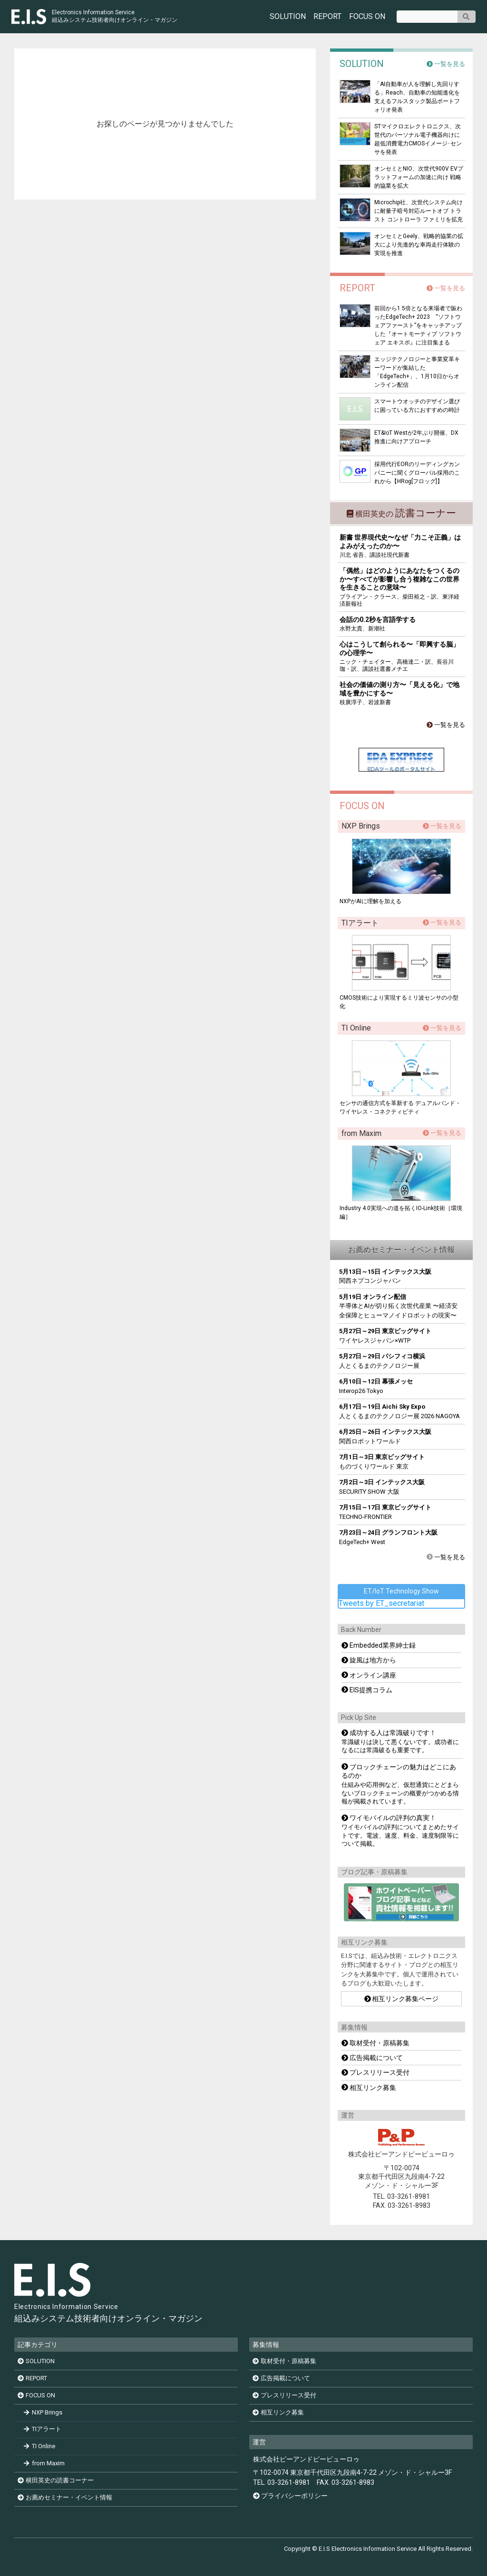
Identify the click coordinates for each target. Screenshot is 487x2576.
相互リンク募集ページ (401, 1999)
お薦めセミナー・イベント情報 (65, 2497)
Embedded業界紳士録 (378, 1645)
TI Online (40, 2446)
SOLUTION (288, 16)
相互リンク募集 (368, 2087)
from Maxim (44, 2463)
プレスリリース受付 (375, 2072)
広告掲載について (372, 2057)
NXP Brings (43, 2412)
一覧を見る (446, 63)
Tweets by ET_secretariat (381, 1603)
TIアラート (43, 2429)
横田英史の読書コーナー (56, 2480)
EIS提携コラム (366, 1690)
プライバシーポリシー (294, 2496)
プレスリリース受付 (284, 2395)
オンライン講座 (368, 1675)
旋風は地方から (368, 1660)
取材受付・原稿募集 (375, 2043)
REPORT (327, 16)
